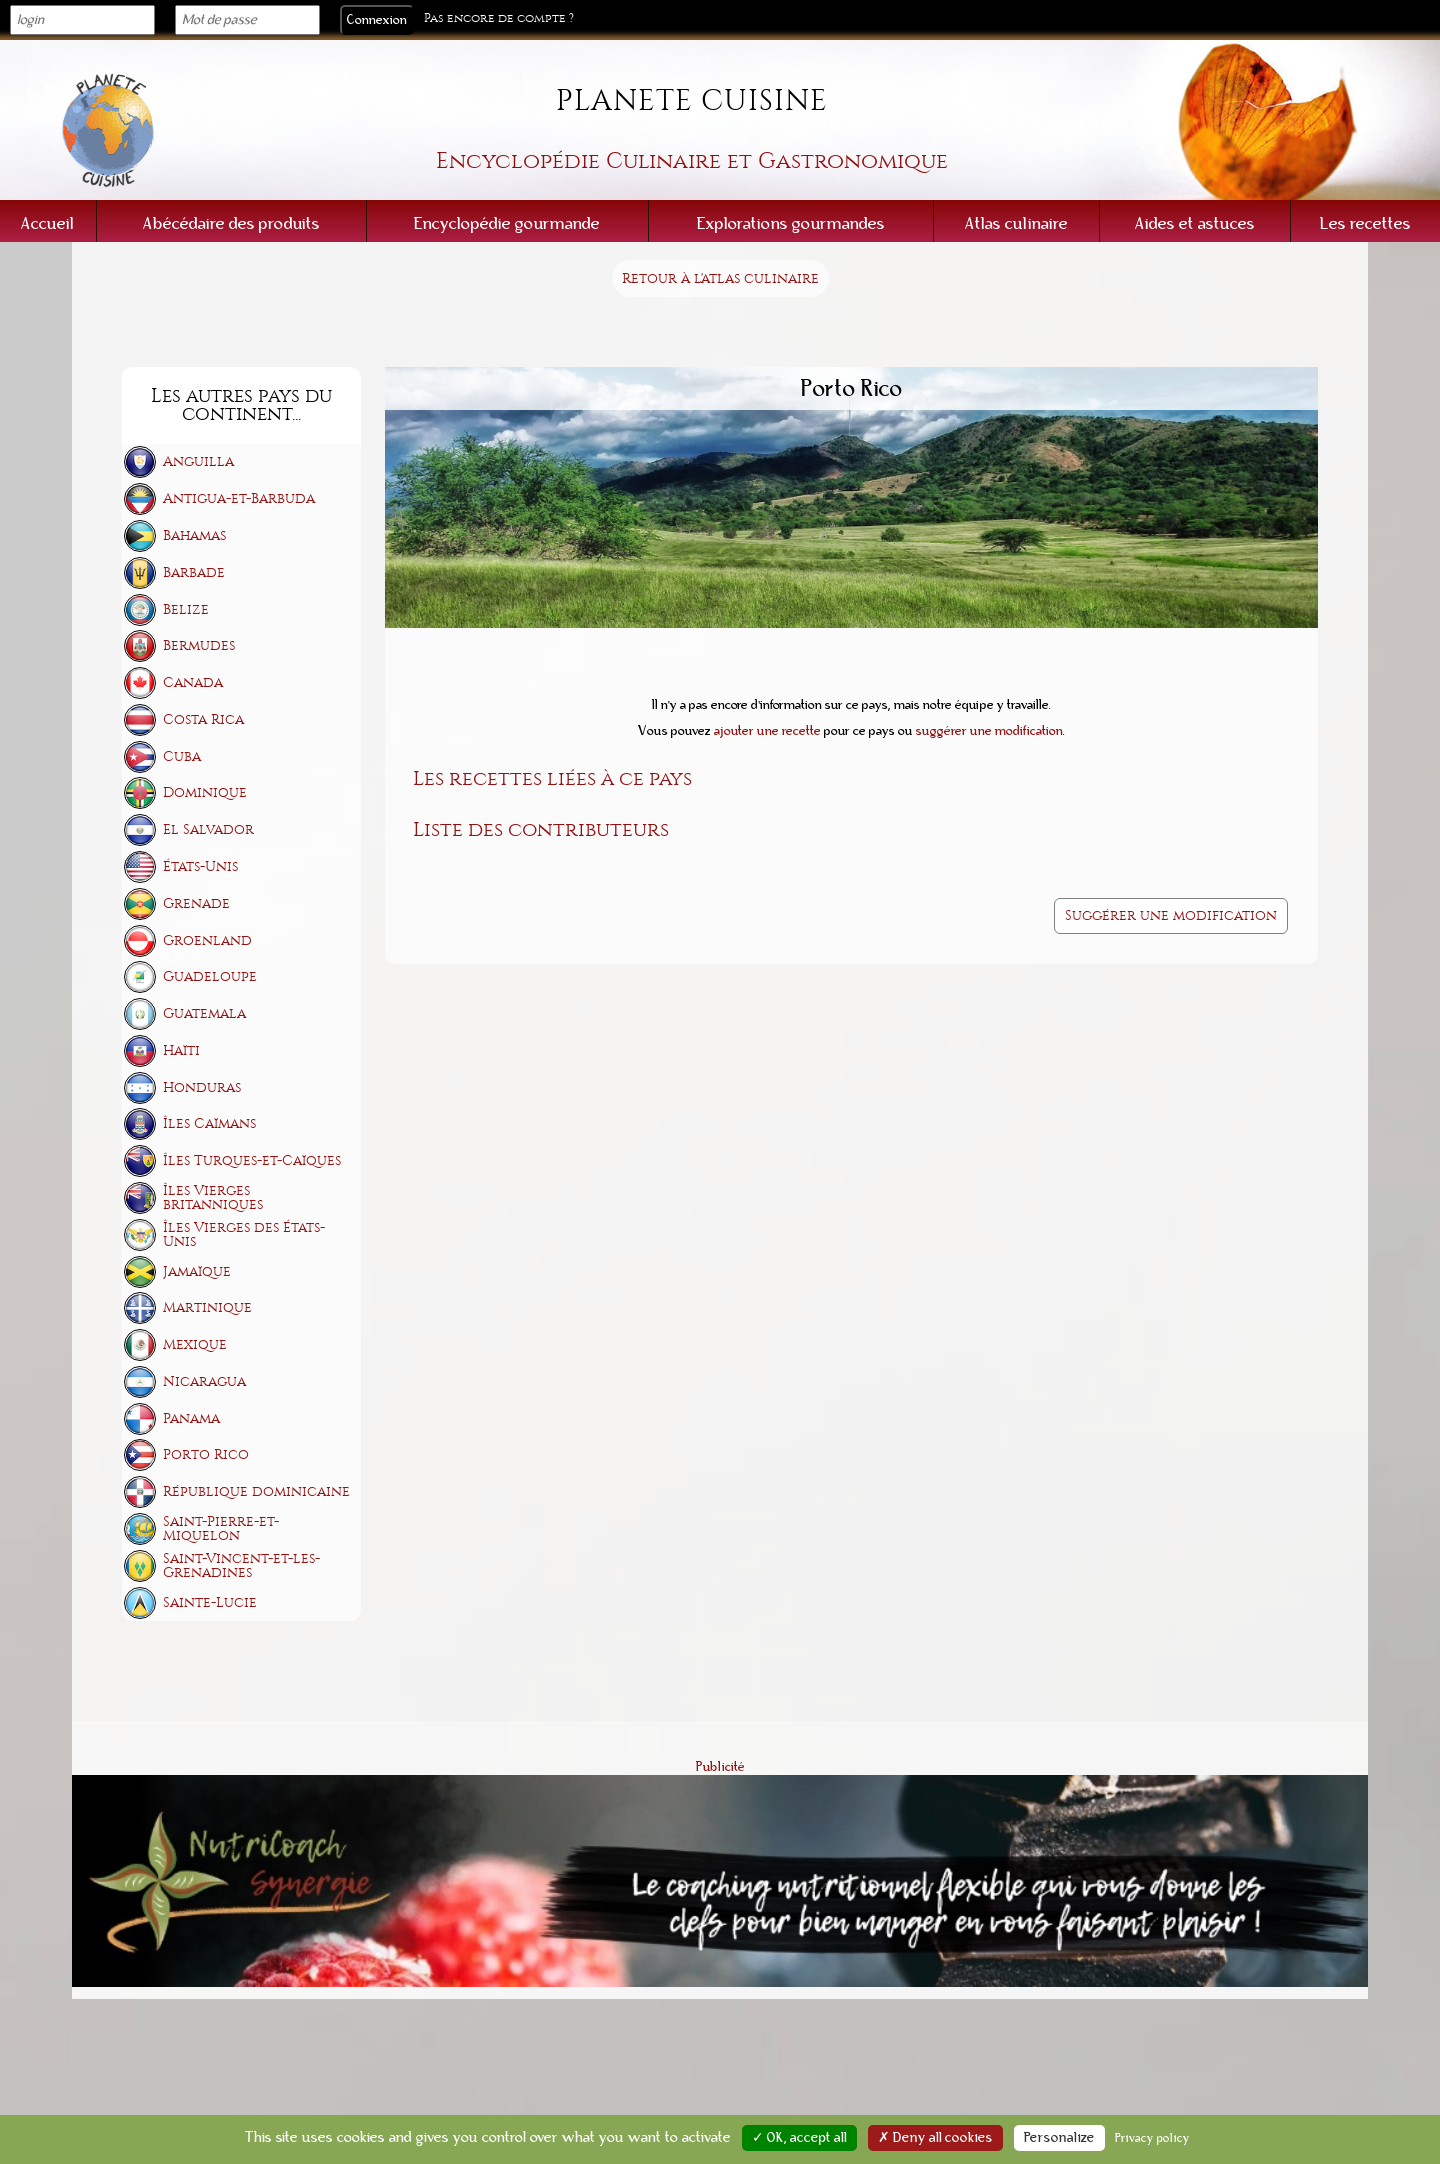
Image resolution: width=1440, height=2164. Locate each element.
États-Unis (200, 866)
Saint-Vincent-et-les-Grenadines (241, 1565)
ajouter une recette (767, 731)
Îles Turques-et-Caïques (252, 1160)
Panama (191, 1418)
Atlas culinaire (1016, 223)
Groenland (207, 940)
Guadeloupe (210, 976)
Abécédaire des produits (231, 223)
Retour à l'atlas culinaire (720, 278)
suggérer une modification (989, 731)
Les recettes (1365, 223)
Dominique (205, 792)
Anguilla (198, 461)
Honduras (202, 1087)
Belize (186, 609)
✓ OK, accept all (799, 2138)
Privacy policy (1152, 2138)
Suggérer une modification (1171, 915)
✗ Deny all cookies (935, 2138)
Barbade (194, 572)
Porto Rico (206, 1454)
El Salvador (208, 829)
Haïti (181, 1050)
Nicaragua (204, 1381)
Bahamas (194, 535)
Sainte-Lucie (210, 1602)
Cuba (182, 756)
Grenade (196, 903)
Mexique (195, 1344)
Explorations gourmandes (791, 223)
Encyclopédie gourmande (507, 223)
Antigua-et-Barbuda (239, 498)
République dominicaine (256, 1491)
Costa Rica (203, 719)
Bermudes (199, 645)
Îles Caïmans (209, 1123)
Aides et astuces (1195, 223)
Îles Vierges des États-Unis (244, 1234)
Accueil (47, 223)
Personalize (1059, 2138)
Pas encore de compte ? (499, 18)
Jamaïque (197, 1271)
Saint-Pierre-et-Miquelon (221, 1528)
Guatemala (204, 1013)
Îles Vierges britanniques (213, 1197)
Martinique (207, 1307)
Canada (193, 682)
